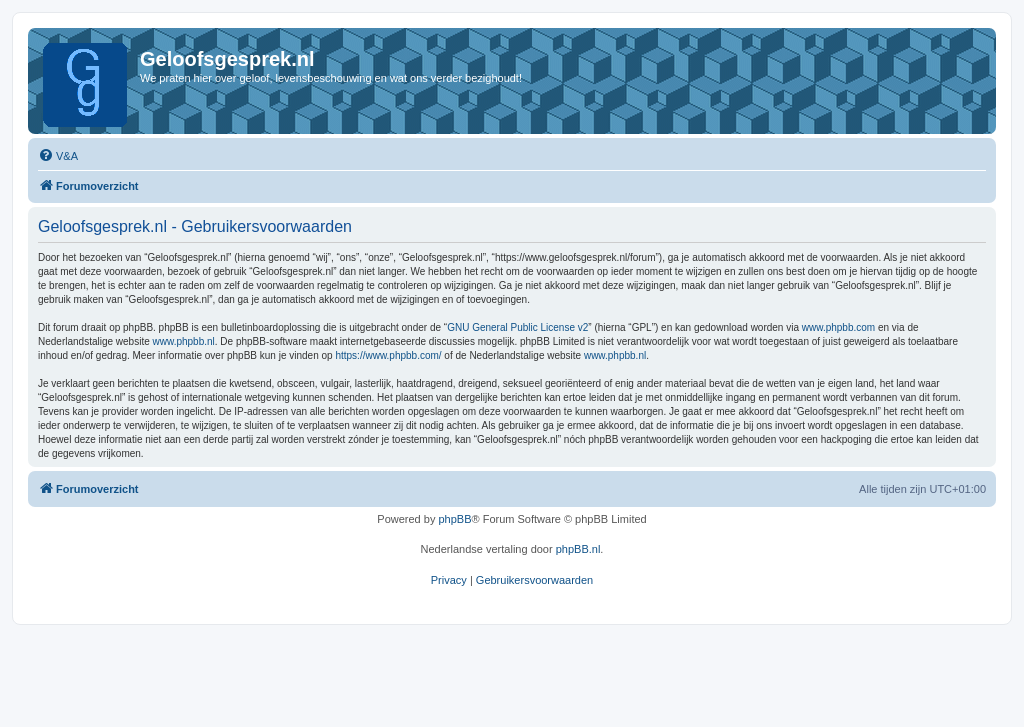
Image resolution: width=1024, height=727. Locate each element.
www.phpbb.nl (184, 341)
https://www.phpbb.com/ (388, 355)
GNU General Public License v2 (517, 327)
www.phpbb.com (838, 327)
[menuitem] (58, 156)
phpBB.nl (578, 549)
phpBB (454, 519)
